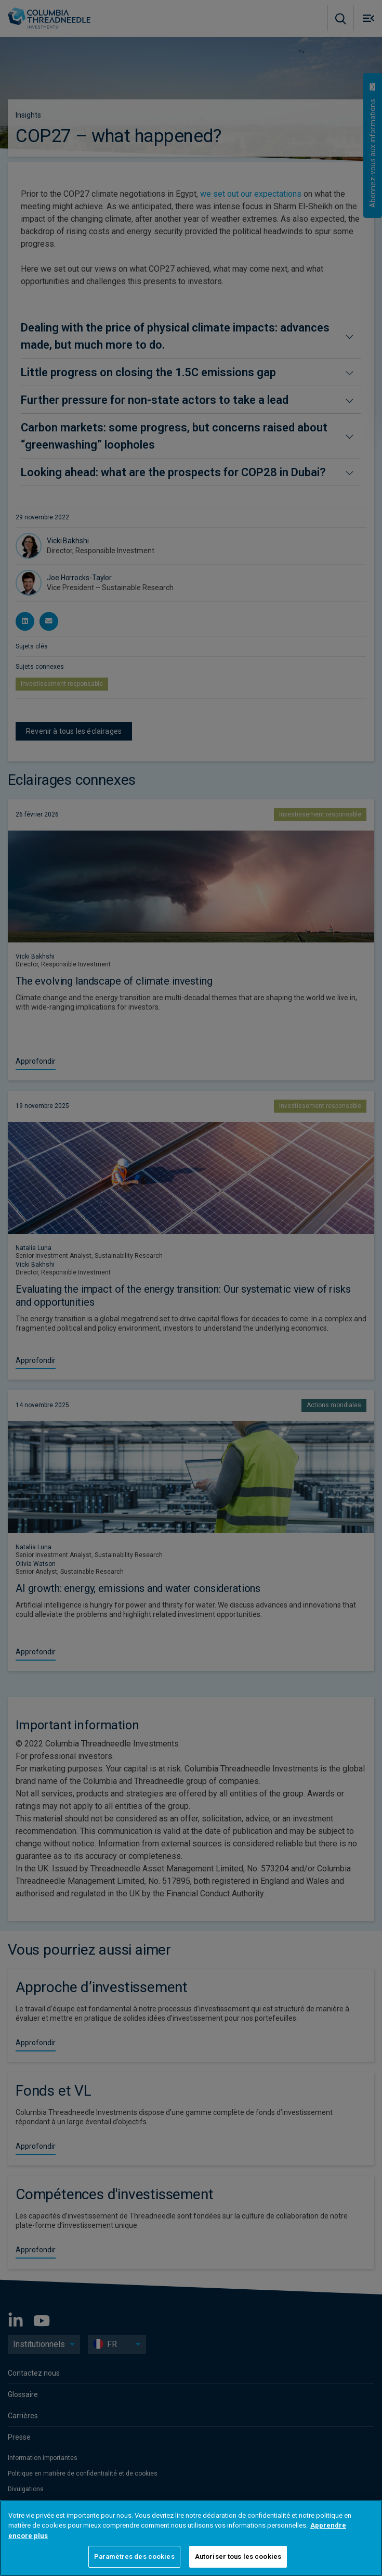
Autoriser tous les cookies (238, 2556)
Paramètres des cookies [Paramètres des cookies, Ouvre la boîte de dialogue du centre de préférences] (134, 2556)
